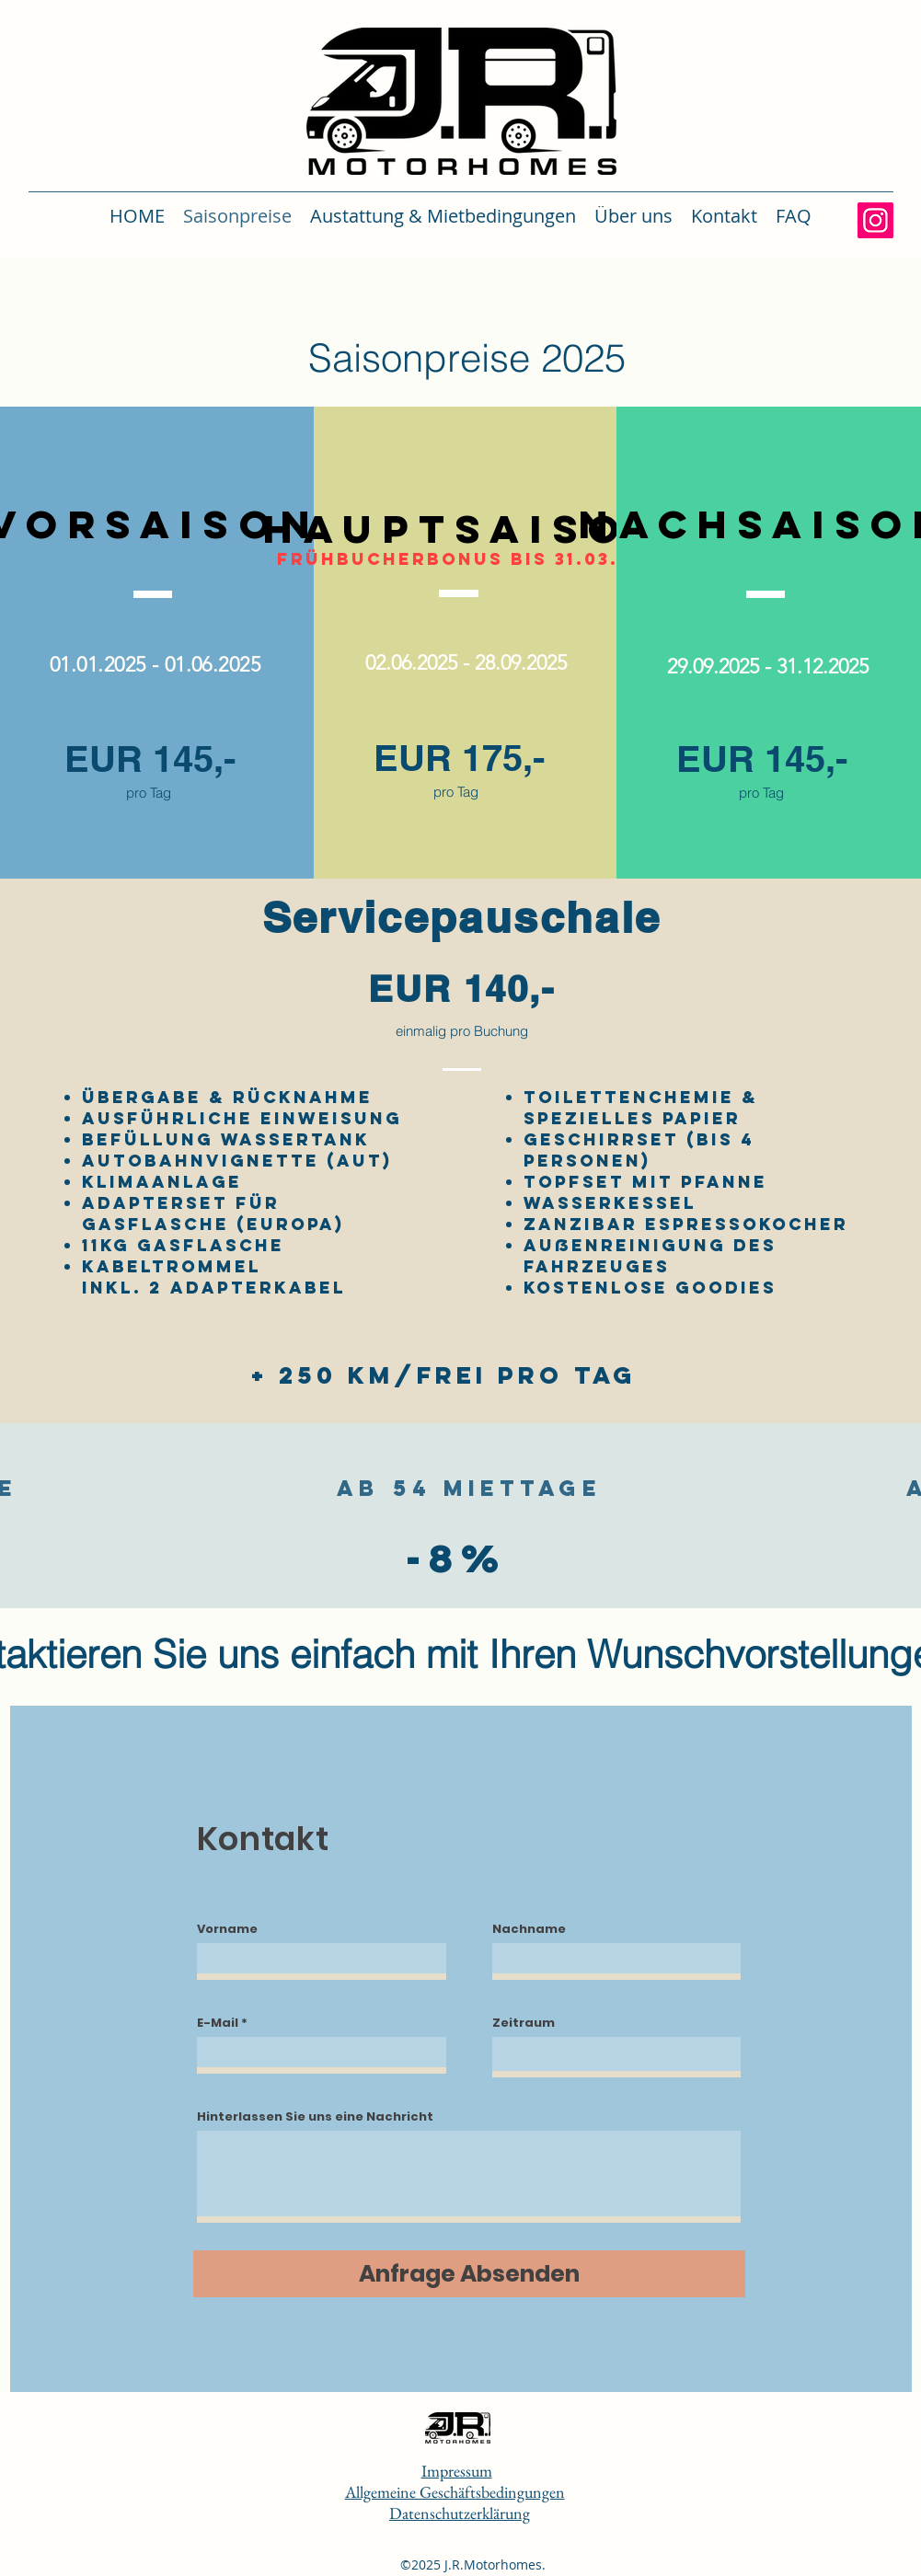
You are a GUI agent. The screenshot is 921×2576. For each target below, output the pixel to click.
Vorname (227, 1929)
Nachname (529, 1929)
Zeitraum (523, 2023)
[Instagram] (875, 220)
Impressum (456, 2470)
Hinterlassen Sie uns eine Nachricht (315, 2116)
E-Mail (217, 2023)
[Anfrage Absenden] (469, 2273)
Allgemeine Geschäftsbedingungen (455, 2491)
